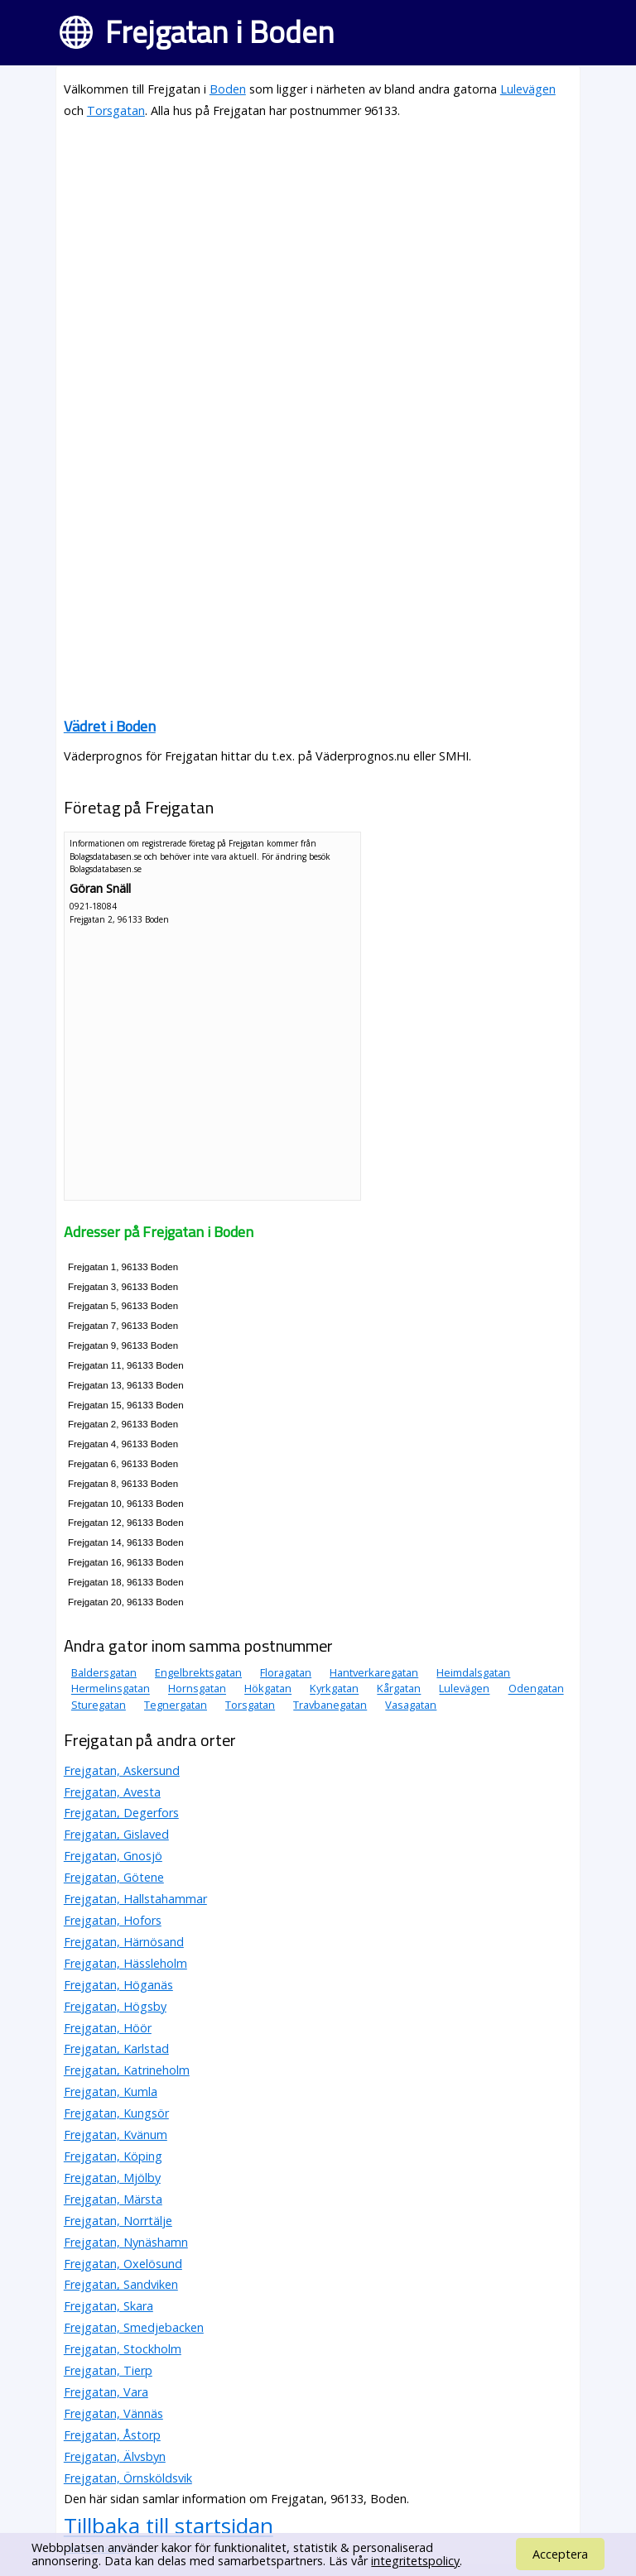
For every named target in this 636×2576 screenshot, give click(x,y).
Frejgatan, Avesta (112, 1792)
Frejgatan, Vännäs (113, 2413)
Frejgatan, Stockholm (122, 2349)
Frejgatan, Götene (114, 1877)
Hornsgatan (197, 1688)
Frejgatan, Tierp (108, 2370)
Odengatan (536, 1688)
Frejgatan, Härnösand (124, 1942)
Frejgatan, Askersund (122, 1770)
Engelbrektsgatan (198, 1672)
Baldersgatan (104, 1672)
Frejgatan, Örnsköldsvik (128, 2478)
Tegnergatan (175, 1704)
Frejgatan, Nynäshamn (126, 2242)
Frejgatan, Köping (113, 2156)
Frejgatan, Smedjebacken (134, 2327)
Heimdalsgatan (473, 1672)
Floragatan (285, 1672)
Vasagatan (410, 1704)
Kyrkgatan (334, 1688)
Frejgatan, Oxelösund (123, 2263)
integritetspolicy (415, 2561)
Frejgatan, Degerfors (121, 1812)
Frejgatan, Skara (108, 2306)
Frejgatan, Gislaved (116, 1834)
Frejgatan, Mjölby (112, 2177)
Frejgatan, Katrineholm (127, 2070)
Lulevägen (528, 89)
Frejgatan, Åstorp (112, 2435)
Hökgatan (268, 1688)
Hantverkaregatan (374, 1672)
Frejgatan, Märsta (113, 2199)
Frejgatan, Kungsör (116, 2113)
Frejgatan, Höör (108, 2028)
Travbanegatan (330, 1704)
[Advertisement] (318, 250)
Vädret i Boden (110, 726)
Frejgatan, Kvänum (115, 2134)
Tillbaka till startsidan (168, 2525)
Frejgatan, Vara (106, 2392)
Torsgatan (116, 110)
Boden (228, 89)
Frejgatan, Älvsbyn (115, 2456)
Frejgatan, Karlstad (116, 2048)
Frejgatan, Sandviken (121, 2284)
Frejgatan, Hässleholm (125, 1963)
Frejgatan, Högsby (115, 2006)
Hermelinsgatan (110, 1688)
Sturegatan (98, 1704)
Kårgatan (399, 1688)
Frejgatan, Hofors (112, 1920)
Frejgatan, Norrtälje (118, 2220)
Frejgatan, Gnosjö (113, 1856)
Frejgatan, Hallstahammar (135, 1899)
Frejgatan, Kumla (110, 2091)
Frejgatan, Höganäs (118, 1985)
